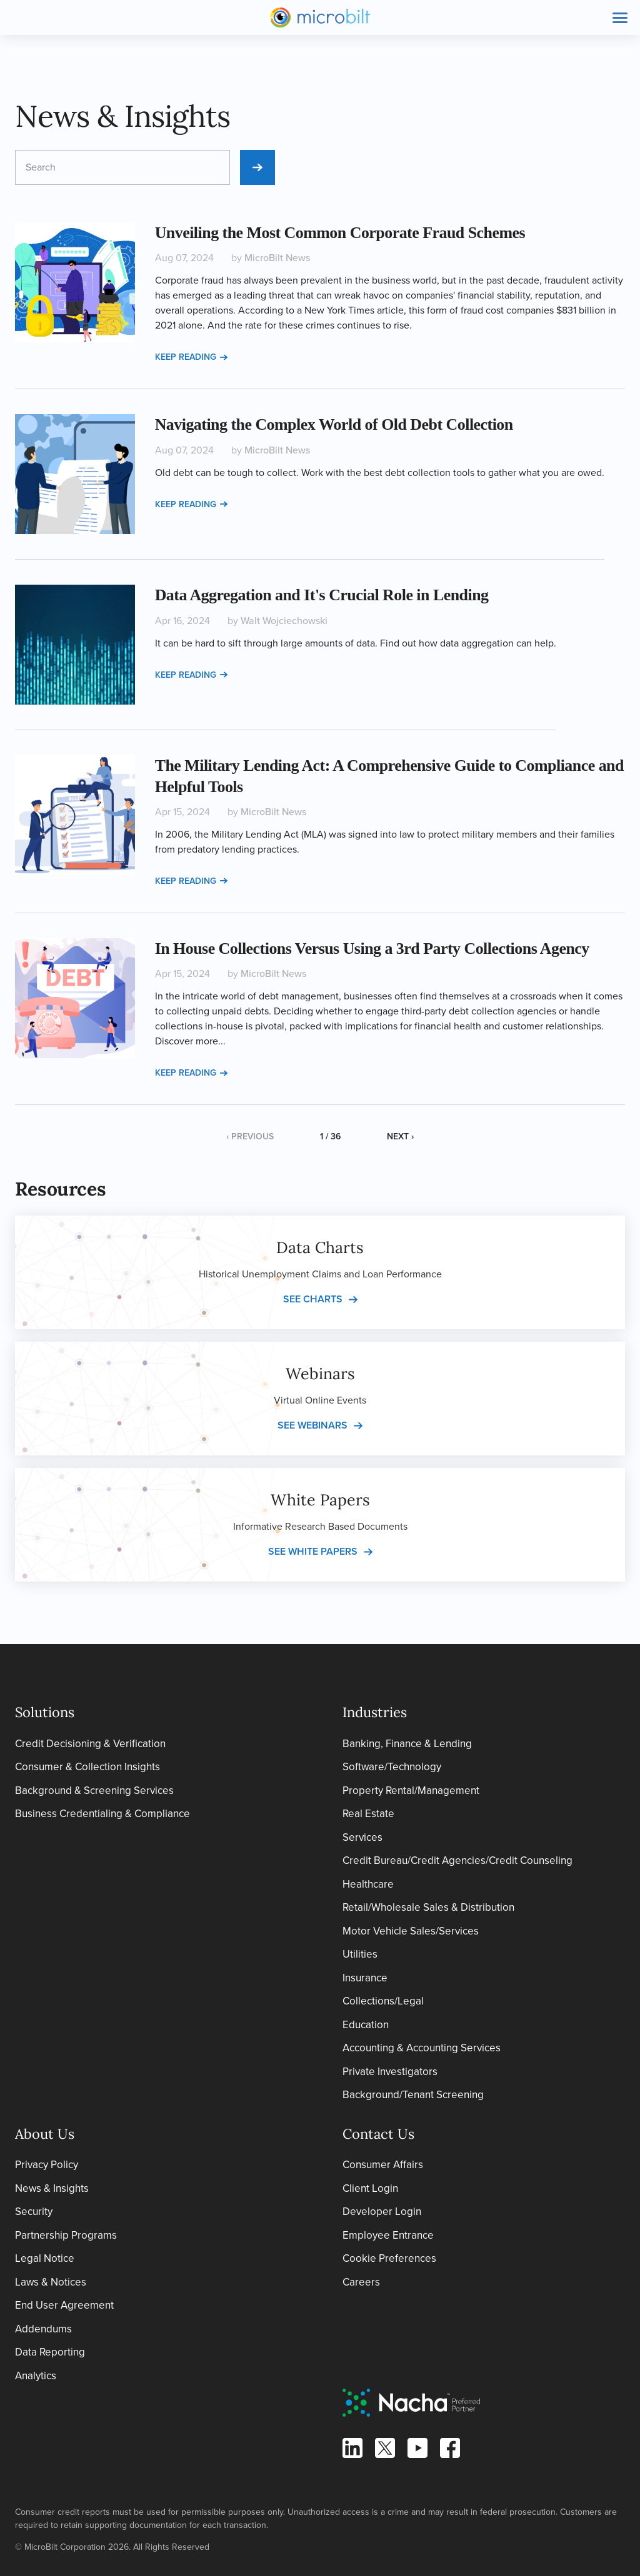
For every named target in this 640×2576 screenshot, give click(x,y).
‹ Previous (250, 1136)
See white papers (313, 1551)
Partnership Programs (66, 2235)
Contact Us (378, 2134)
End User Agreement (64, 2305)
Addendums (43, 2329)
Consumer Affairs (382, 2164)
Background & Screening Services (94, 1790)
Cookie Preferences (389, 2258)
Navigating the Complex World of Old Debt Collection (334, 424)
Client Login (370, 2188)
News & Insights (52, 2188)
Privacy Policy (46, 2164)
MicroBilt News (277, 257)
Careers (361, 2282)
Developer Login (381, 2211)
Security (33, 2211)
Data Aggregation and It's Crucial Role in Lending (322, 595)
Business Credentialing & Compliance (102, 1813)
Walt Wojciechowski (284, 620)
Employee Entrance (388, 2235)
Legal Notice (44, 2258)
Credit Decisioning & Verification (90, 1743)
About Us (44, 2134)
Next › (400, 1136)
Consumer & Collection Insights (87, 1767)
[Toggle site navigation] (620, 17)
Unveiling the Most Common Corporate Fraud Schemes (340, 233)
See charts (312, 1299)
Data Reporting (50, 2352)
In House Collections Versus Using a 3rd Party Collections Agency (372, 948)
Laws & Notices (50, 2282)
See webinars (313, 1425)
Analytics (35, 2376)
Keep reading (191, 357)
